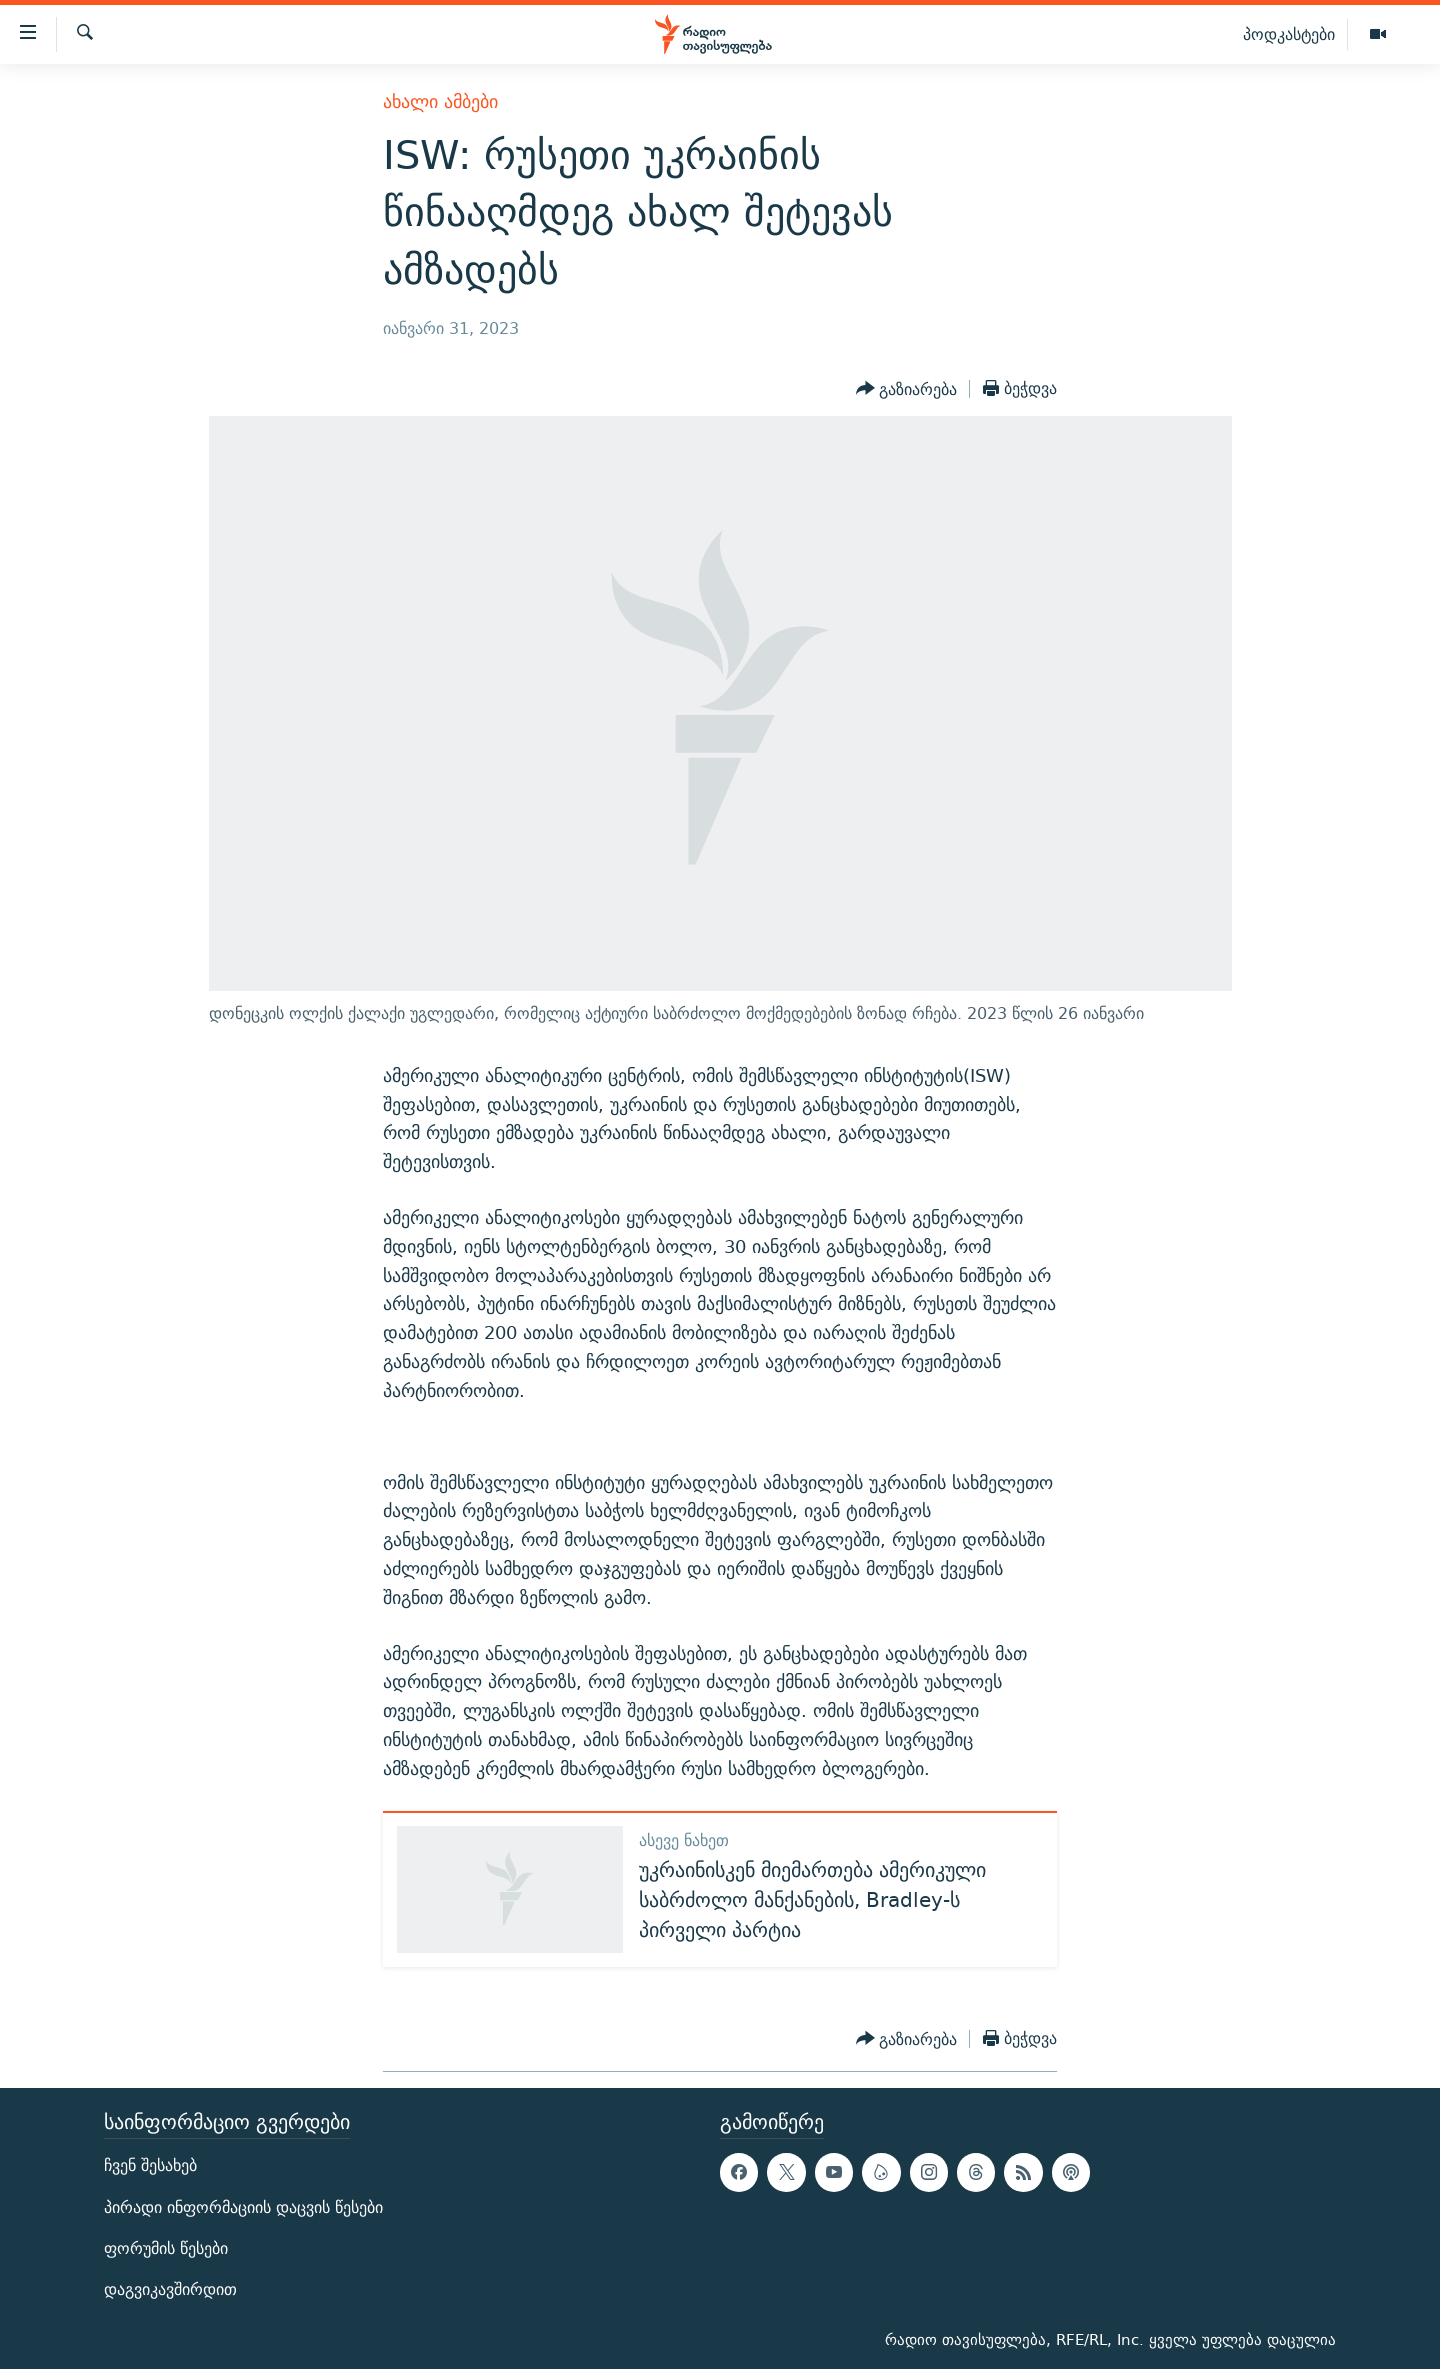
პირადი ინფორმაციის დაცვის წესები (243, 2206)
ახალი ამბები (440, 101)
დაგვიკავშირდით (170, 2289)
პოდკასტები (1289, 34)
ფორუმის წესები (166, 2248)
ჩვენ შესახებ (150, 2165)
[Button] (907, 389)
